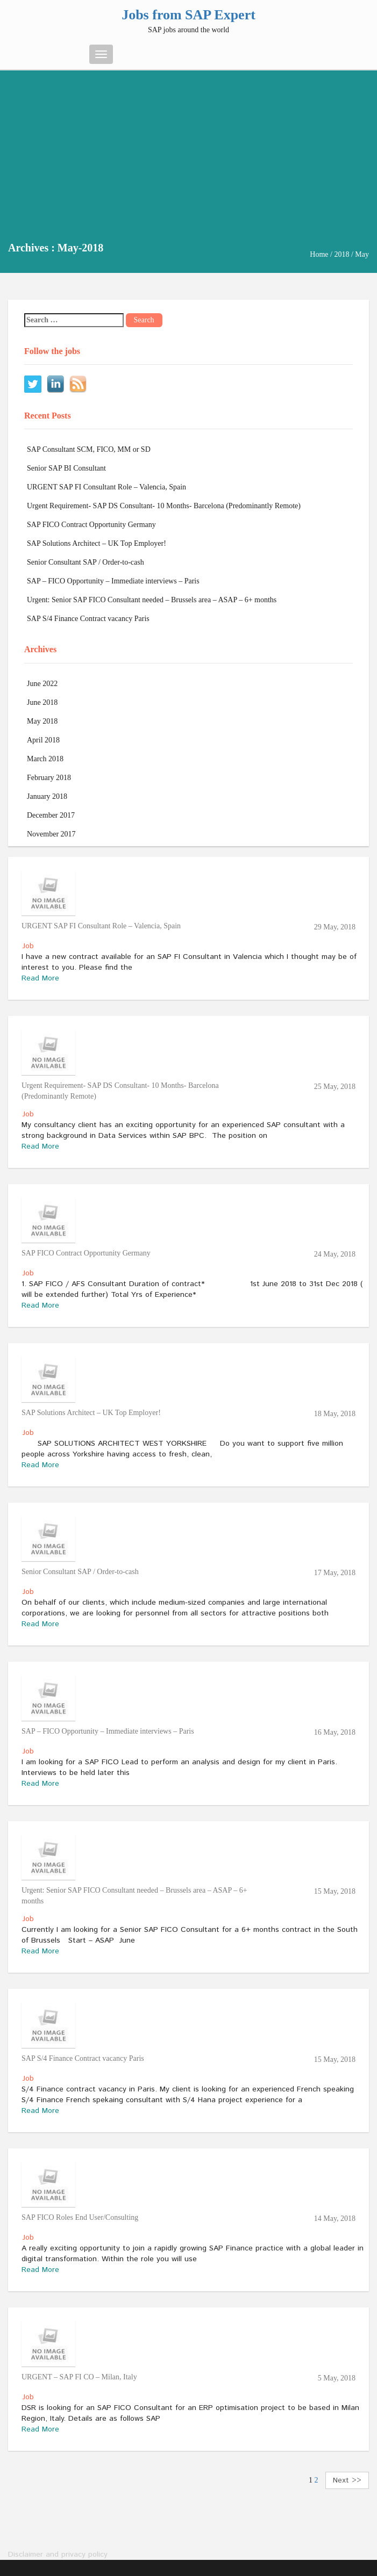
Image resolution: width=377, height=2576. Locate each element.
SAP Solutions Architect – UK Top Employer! (96, 543)
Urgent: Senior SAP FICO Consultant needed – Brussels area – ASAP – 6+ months (151, 600)
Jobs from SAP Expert (188, 15)
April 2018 (43, 740)
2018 (341, 254)
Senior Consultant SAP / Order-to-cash (85, 562)
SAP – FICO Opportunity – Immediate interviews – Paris (113, 581)
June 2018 (42, 702)
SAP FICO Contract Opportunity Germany (91, 525)
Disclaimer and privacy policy (58, 2554)
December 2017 (51, 815)
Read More (40, 978)
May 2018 (42, 721)
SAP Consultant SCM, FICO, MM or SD (89, 449)
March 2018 (45, 759)
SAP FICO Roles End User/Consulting (80, 2217)
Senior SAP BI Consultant (66, 468)
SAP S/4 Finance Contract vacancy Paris (88, 619)
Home (319, 254)
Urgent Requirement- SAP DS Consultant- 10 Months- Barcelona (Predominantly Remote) (164, 506)
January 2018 (47, 796)
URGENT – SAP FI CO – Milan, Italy (79, 2377)
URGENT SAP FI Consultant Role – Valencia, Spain (106, 487)
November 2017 (51, 834)
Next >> (347, 2480)
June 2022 (42, 684)
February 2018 (49, 778)
